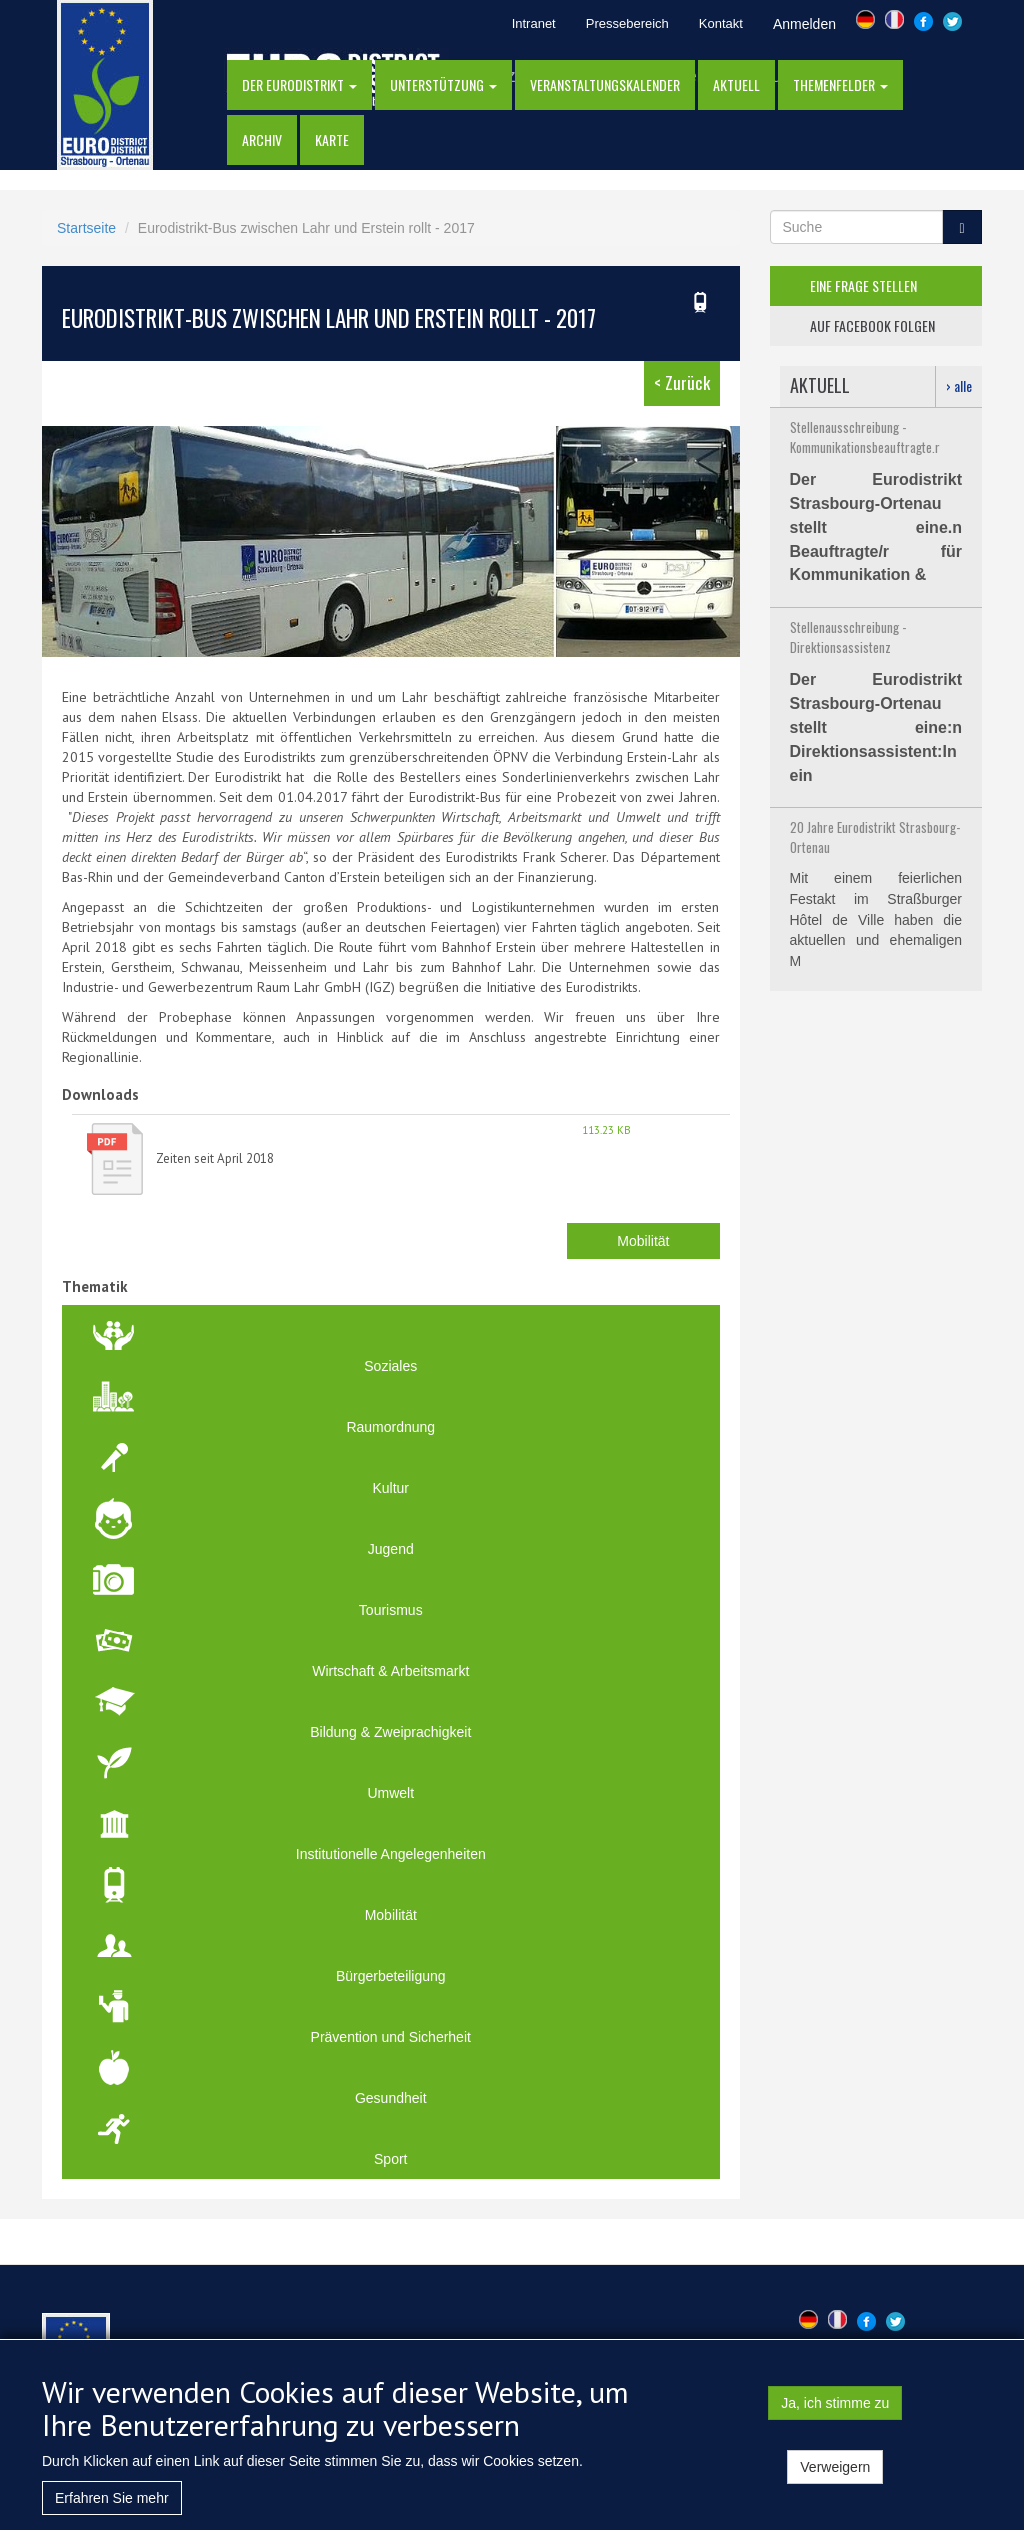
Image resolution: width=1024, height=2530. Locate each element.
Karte (332, 139)
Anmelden (804, 24)
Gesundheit (391, 2098)
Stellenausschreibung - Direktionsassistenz (848, 637)
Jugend (391, 1549)
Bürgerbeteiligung (391, 1976)
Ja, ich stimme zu (835, 2414)
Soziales (390, 1366)
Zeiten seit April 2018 (215, 1158)
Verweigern (835, 2478)
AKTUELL (736, 84)
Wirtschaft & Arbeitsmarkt (390, 1671)
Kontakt (721, 23)
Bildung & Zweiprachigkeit (390, 1732)
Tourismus (391, 1610)
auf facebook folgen (872, 325)
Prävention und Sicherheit (391, 2037)
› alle (959, 385)
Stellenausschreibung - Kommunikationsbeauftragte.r (865, 437)
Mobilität (643, 1241)
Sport (390, 2159)
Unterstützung (443, 84)
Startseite (86, 228)
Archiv (262, 139)
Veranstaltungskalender (605, 84)
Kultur (390, 1488)
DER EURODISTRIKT (299, 84)
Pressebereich (627, 23)
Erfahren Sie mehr (112, 2509)
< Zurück (682, 382)
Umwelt (390, 1793)
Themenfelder (840, 84)
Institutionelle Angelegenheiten (391, 1854)
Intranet (534, 23)
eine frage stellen (863, 285)
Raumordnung (390, 1427)
